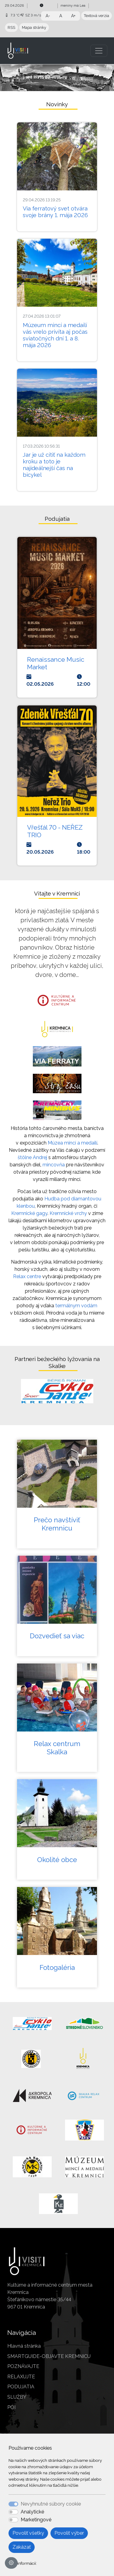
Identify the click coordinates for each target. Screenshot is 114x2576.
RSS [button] (11, 27)
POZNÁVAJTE (23, 2366)
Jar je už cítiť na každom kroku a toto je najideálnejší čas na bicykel (54, 465)
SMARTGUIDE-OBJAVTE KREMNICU (49, 2356)
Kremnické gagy (29, 1213)
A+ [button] (73, 15)
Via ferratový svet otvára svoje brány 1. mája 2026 (55, 211)
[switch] (13, 2511)
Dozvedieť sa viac (57, 1636)
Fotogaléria (57, 1967)
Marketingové (36, 2520)
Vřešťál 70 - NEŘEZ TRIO (55, 831)
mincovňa (54, 1165)
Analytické (32, 2512)
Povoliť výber (69, 2533)
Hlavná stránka (24, 2346)
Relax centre (27, 1276)
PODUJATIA (20, 2387)
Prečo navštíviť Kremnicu (57, 1524)
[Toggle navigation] (98, 51)
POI (11, 2407)
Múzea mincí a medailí (72, 1143)
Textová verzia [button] (96, 15)
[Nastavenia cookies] (11, 2563)
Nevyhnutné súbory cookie (51, 2504)
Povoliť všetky (28, 2533)
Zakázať (21, 2547)
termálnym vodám (76, 1305)
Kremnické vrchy (68, 1213)
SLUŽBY (16, 2397)
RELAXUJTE (21, 2377)
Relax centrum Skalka (57, 1748)
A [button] (60, 15)
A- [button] (48, 15)
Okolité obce (57, 1860)
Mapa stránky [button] (34, 27)
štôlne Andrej (32, 1157)
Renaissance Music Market (55, 663)
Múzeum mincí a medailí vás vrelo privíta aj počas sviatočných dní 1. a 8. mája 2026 (55, 335)
